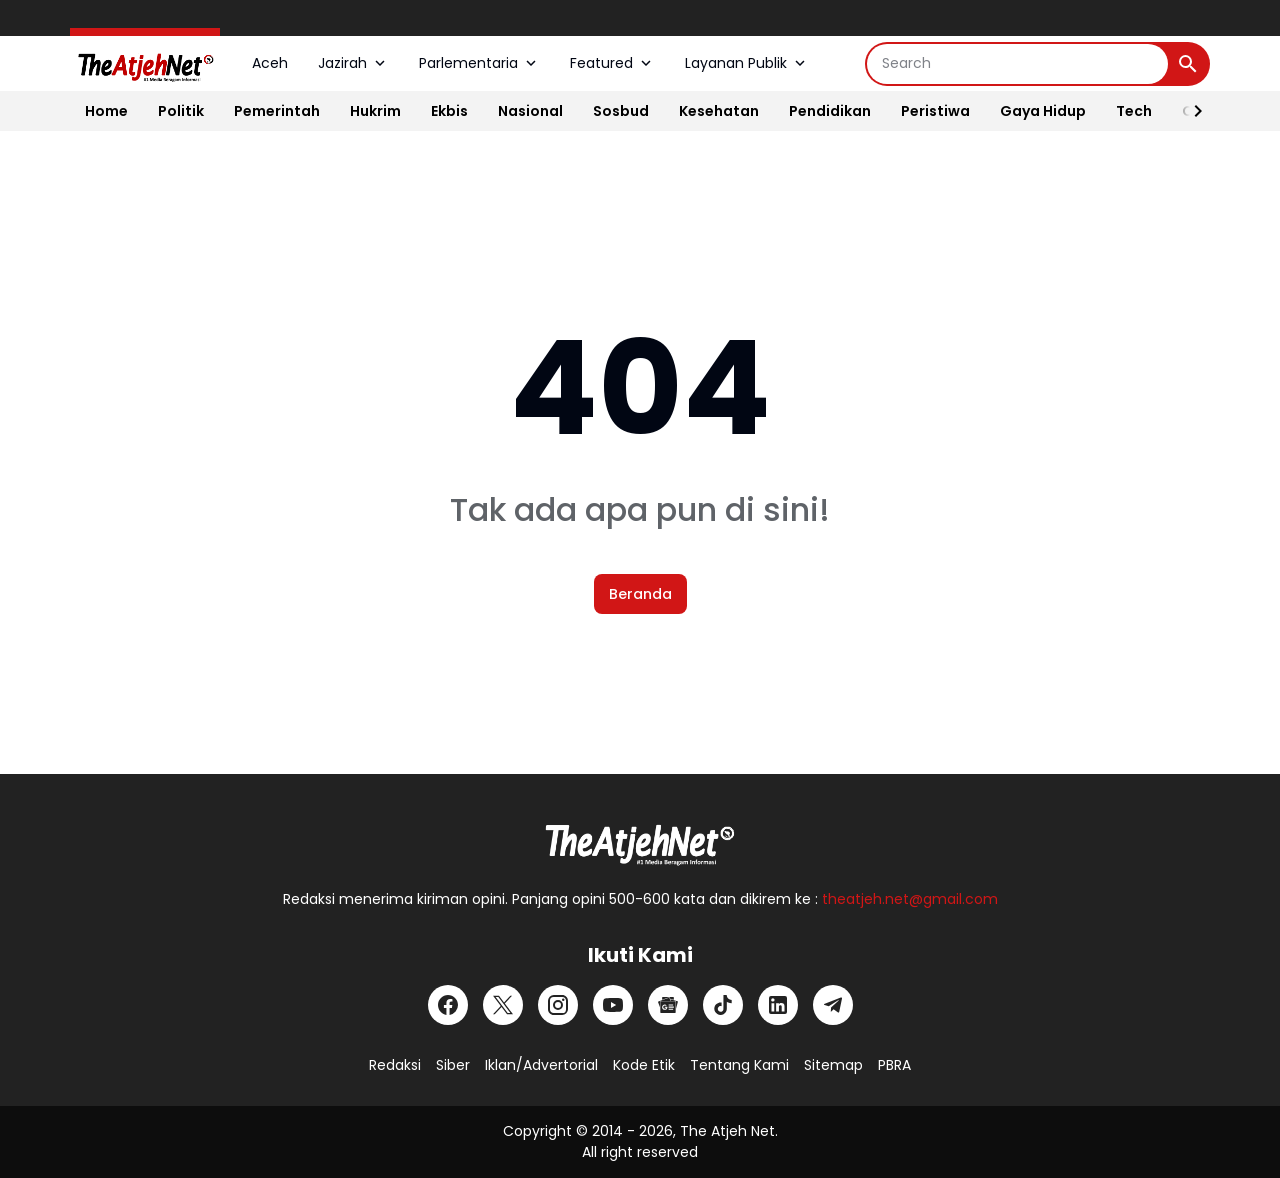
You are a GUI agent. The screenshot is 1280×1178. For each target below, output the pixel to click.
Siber (453, 1065)
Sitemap (833, 1065)
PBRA (894, 1065)
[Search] (1017, 64)
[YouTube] (613, 1005)
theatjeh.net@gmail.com (910, 899)
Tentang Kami (739, 1065)
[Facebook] (448, 1005)
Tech (1134, 111)
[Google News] (668, 1005)
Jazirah (353, 63)
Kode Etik (644, 1065)
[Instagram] (558, 1005)
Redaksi (395, 1065)
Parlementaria (479, 63)
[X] (503, 1005)
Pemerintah (277, 111)
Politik (181, 111)
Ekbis (449, 111)
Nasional (530, 111)
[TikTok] (723, 1005)
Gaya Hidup (1043, 111)
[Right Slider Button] (1190, 111)
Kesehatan (719, 111)
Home (106, 111)
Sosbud (621, 111)
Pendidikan (830, 111)
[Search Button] (1188, 64)
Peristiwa (935, 111)
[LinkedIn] (778, 1005)
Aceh (270, 63)
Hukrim (375, 111)
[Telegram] (833, 1005)
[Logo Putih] (640, 839)
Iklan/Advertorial (541, 1065)
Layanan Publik (747, 63)
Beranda (640, 594)
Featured (612, 63)
